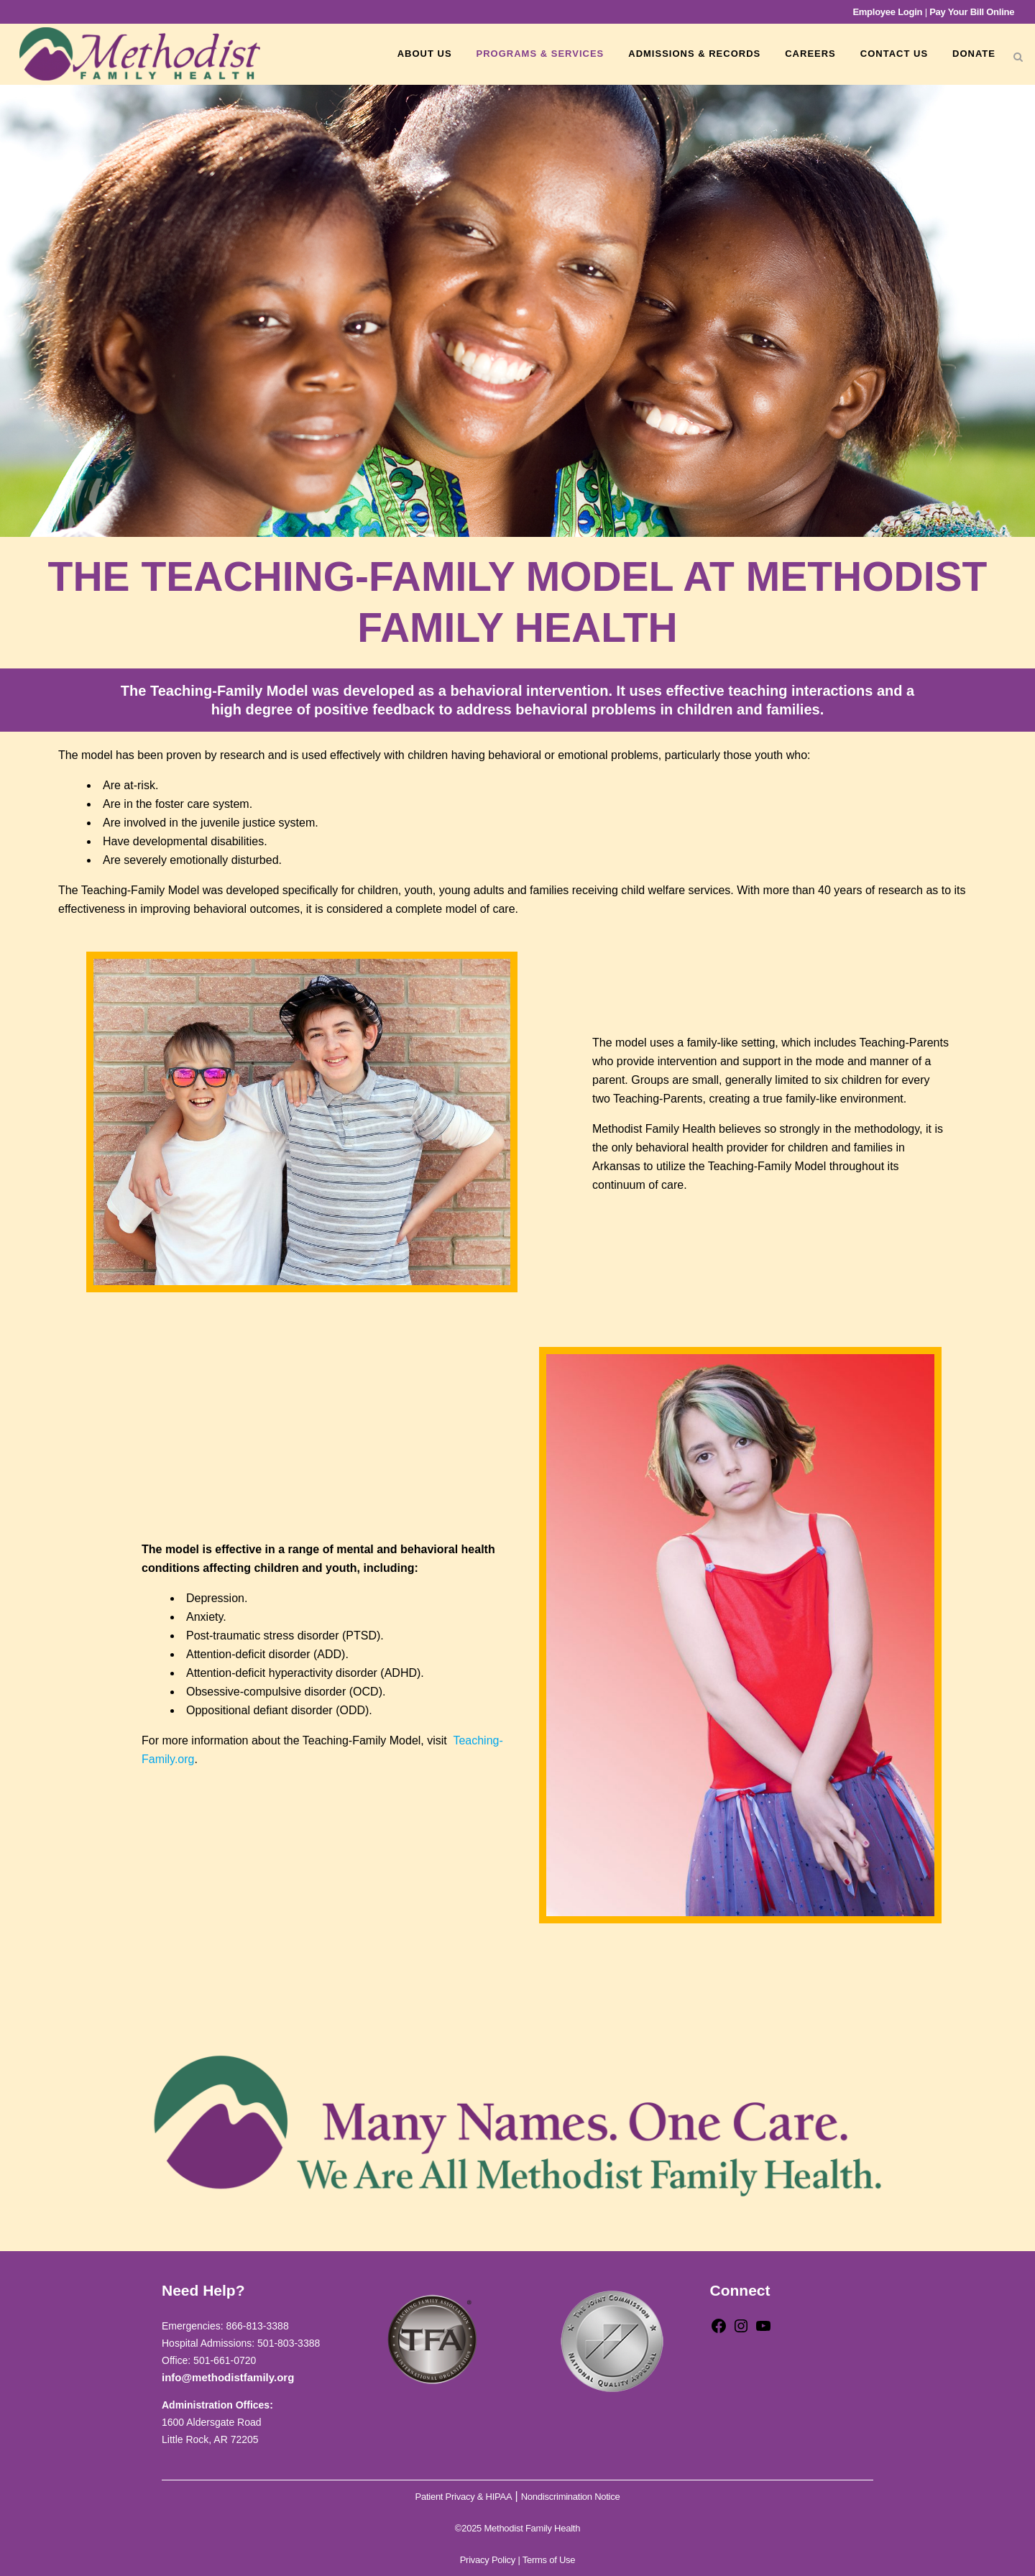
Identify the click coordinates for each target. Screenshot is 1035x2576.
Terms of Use (549, 2559)
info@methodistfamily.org (228, 2377)
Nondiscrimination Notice (570, 2496)
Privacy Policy (487, 2559)
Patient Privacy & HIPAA (463, 2496)
